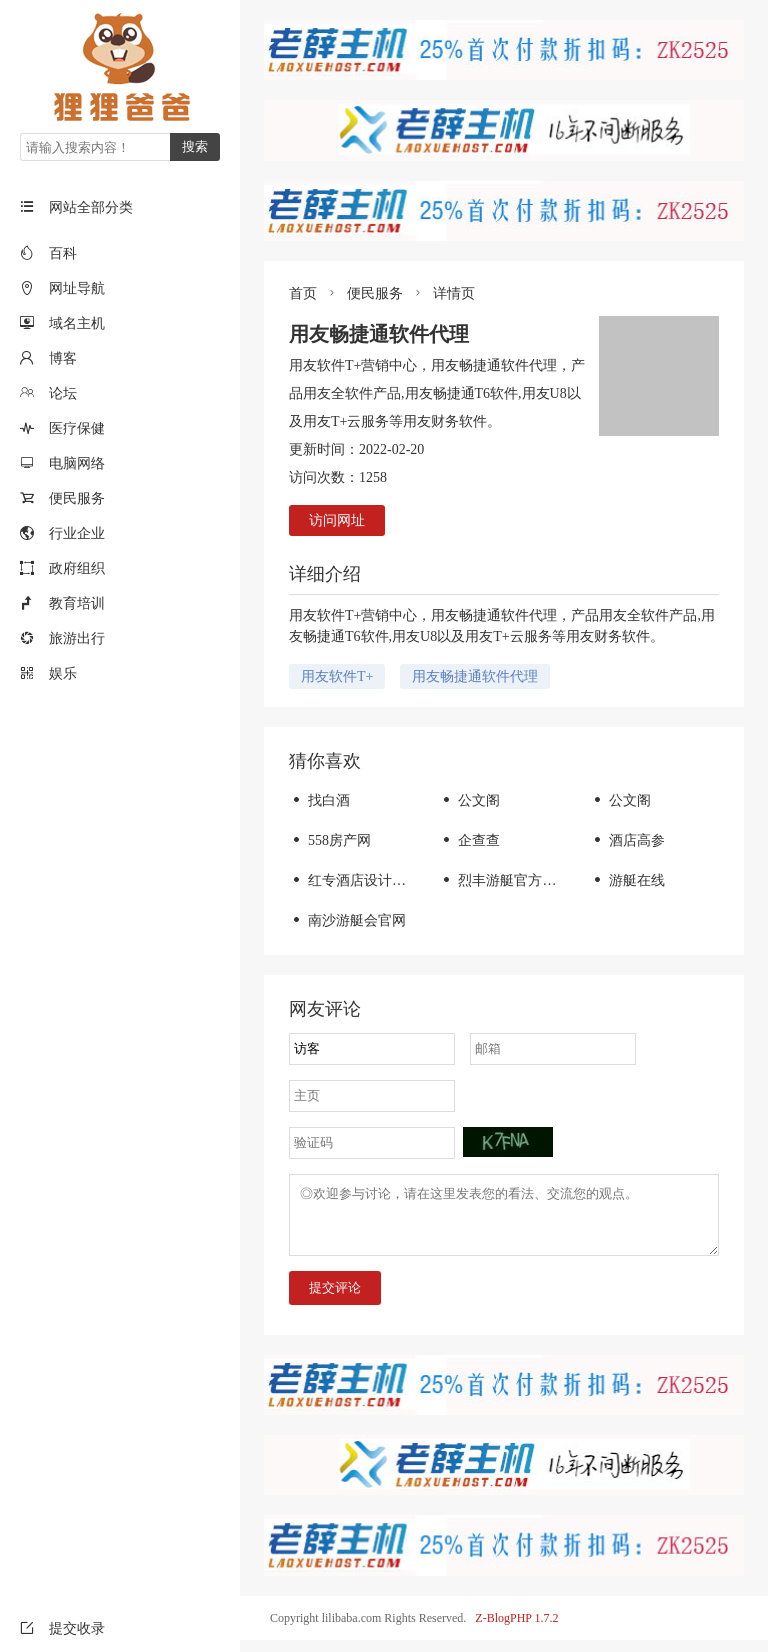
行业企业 (77, 533)
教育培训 (77, 603)
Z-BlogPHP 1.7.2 (516, 1630)
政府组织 (77, 568)
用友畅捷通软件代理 (475, 676)
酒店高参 (627, 840)
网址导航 (77, 288)
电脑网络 (77, 463)
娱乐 (63, 673)
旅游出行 (77, 638)
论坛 (63, 393)
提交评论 (335, 1299)
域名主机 (77, 323)
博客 (63, 358)
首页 (303, 293)
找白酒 (319, 800)
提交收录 (62, 1628)
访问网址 (337, 520)
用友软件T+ (337, 676)
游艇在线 (627, 880)
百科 (63, 253)
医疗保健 (77, 428)
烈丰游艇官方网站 (504, 880)
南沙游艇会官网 (347, 920)
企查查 (469, 840)
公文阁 (469, 800)
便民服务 (77, 498)
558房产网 (330, 840)
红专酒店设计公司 (354, 880)
